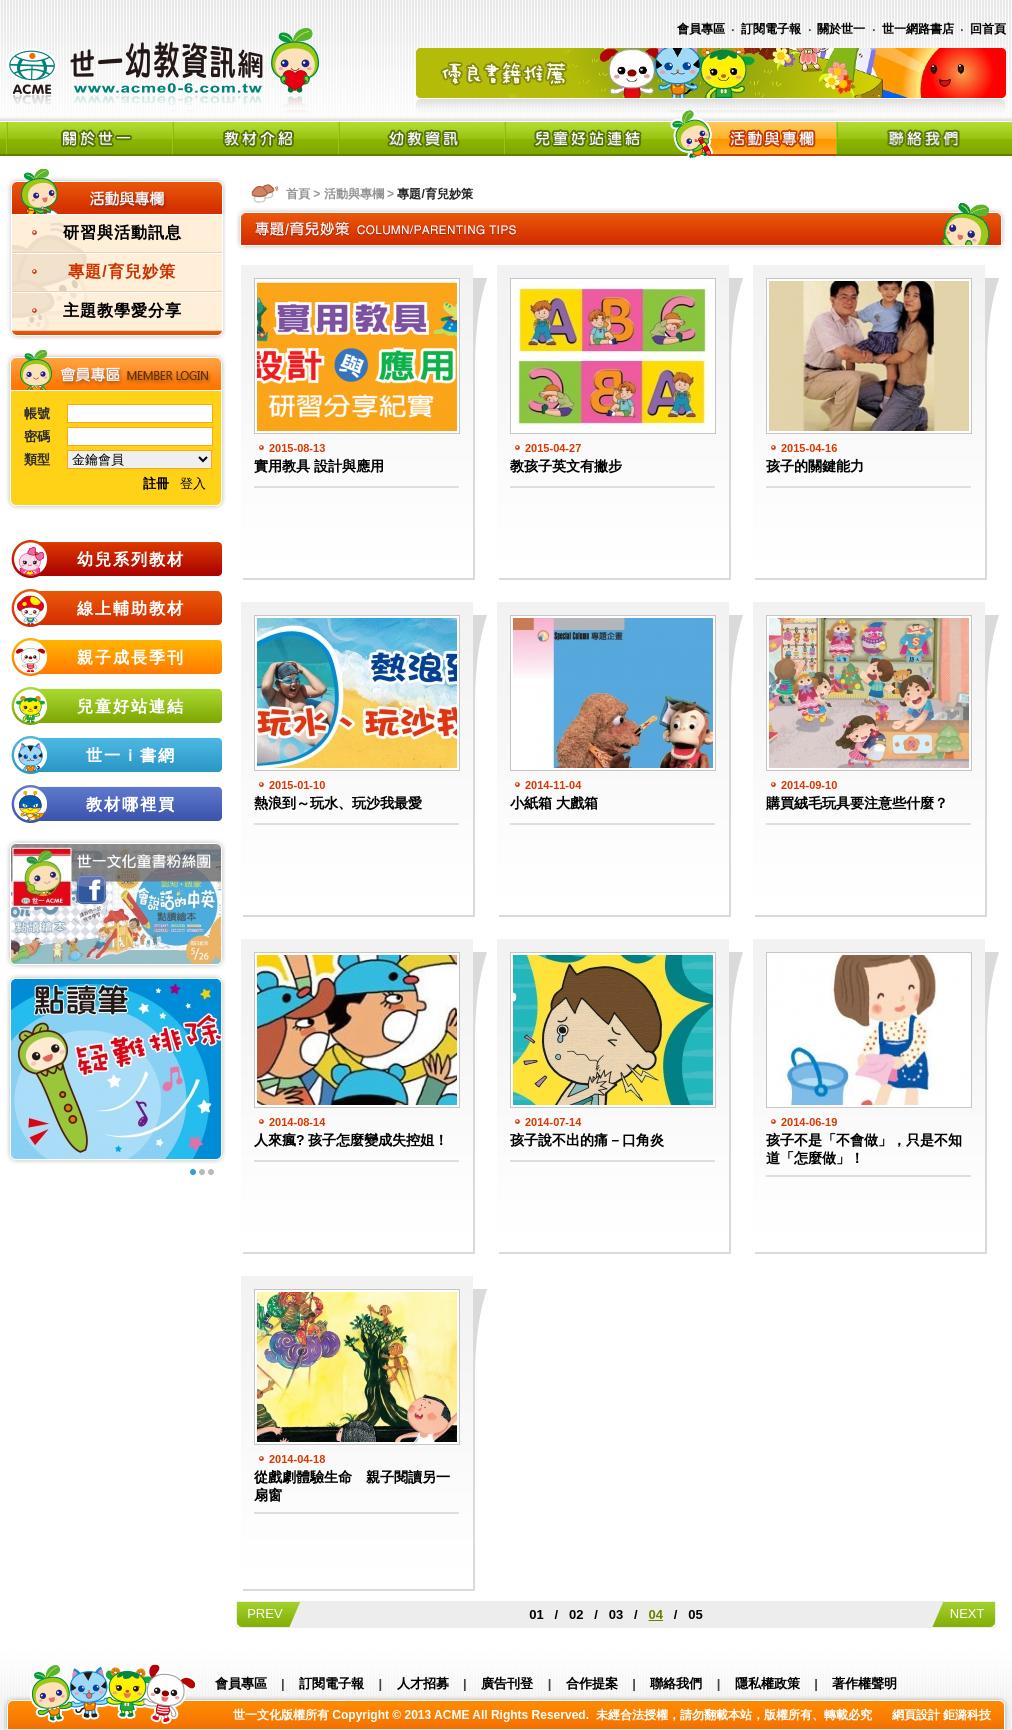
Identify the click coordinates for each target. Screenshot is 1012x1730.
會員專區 (701, 29)
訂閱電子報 (771, 29)
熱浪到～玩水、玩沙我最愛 (338, 803)
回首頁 (988, 29)
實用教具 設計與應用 (319, 466)
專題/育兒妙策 (121, 271)
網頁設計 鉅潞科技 (941, 1715)
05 (695, 1614)
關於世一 (841, 29)
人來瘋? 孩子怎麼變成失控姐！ (351, 1140)
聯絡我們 (676, 1683)
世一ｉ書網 (131, 755)
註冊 (156, 483)
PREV (268, 1613)
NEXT (964, 1613)
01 (536, 1614)
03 (616, 1614)
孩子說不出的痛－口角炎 (587, 1140)
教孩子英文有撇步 (566, 466)
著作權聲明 (864, 1683)
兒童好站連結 (131, 706)
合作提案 (592, 1683)
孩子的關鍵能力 (815, 466)
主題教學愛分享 (122, 310)
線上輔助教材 (131, 608)
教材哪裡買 (131, 804)
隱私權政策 (767, 1683)
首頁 (298, 194)
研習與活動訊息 (122, 232)
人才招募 (423, 1683)
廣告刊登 (507, 1683)
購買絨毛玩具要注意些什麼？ (857, 803)
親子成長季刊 (131, 657)
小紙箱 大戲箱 (554, 803)
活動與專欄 (354, 194)
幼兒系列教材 (131, 559)
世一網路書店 (918, 29)
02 (576, 1614)
